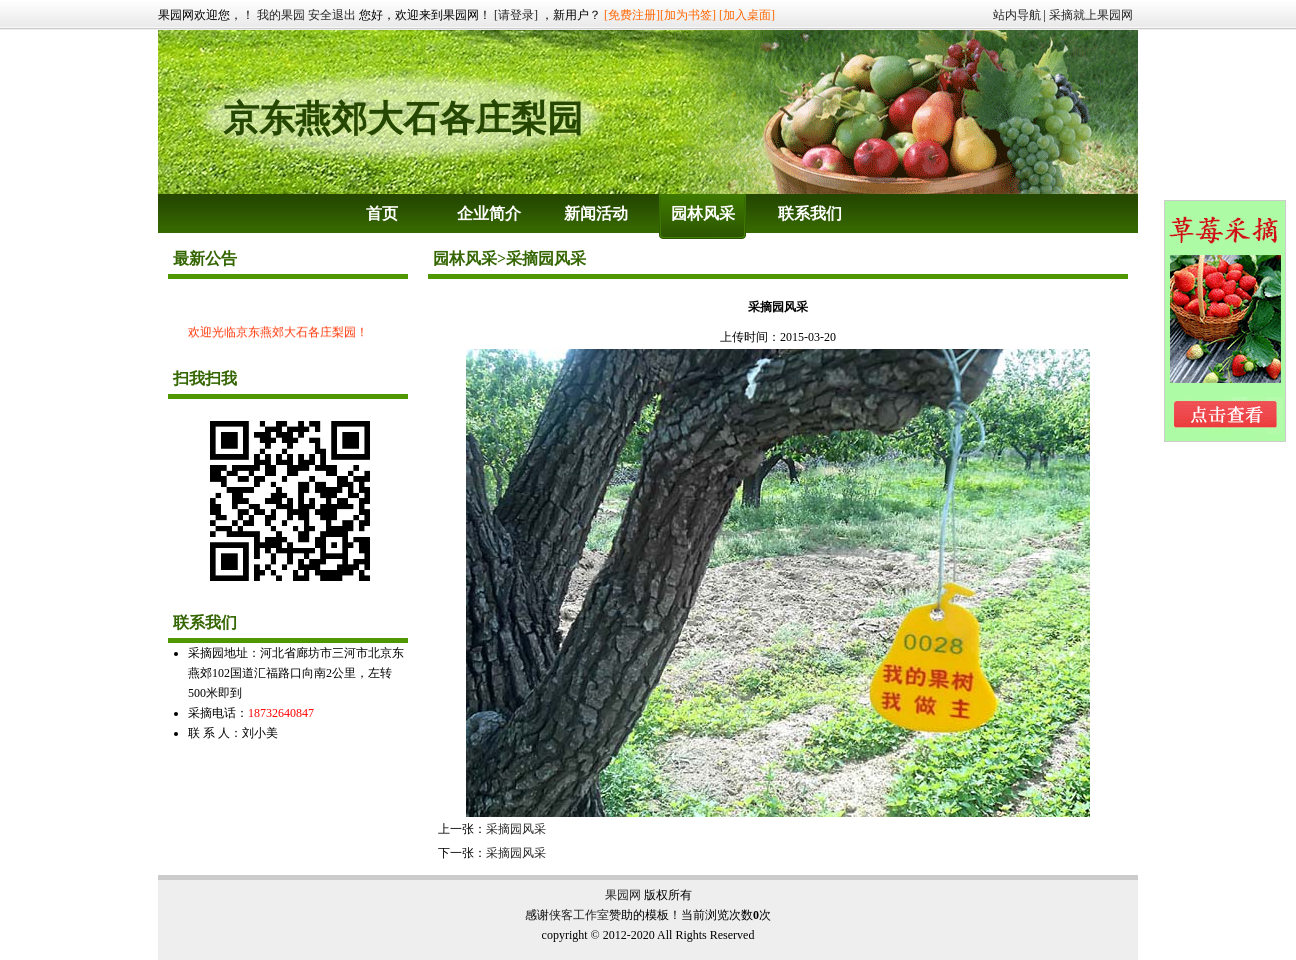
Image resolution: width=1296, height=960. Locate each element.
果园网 (623, 895)
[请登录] (516, 15)
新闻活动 (596, 213)
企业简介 (489, 213)
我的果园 (281, 15)
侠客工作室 (579, 915)
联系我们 (810, 213)
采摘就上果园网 (1091, 15)
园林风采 (703, 213)
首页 (382, 213)
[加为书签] (688, 15)
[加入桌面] (747, 15)
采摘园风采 (516, 829)
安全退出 (332, 15)
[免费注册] (632, 15)
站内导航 (1017, 15)
